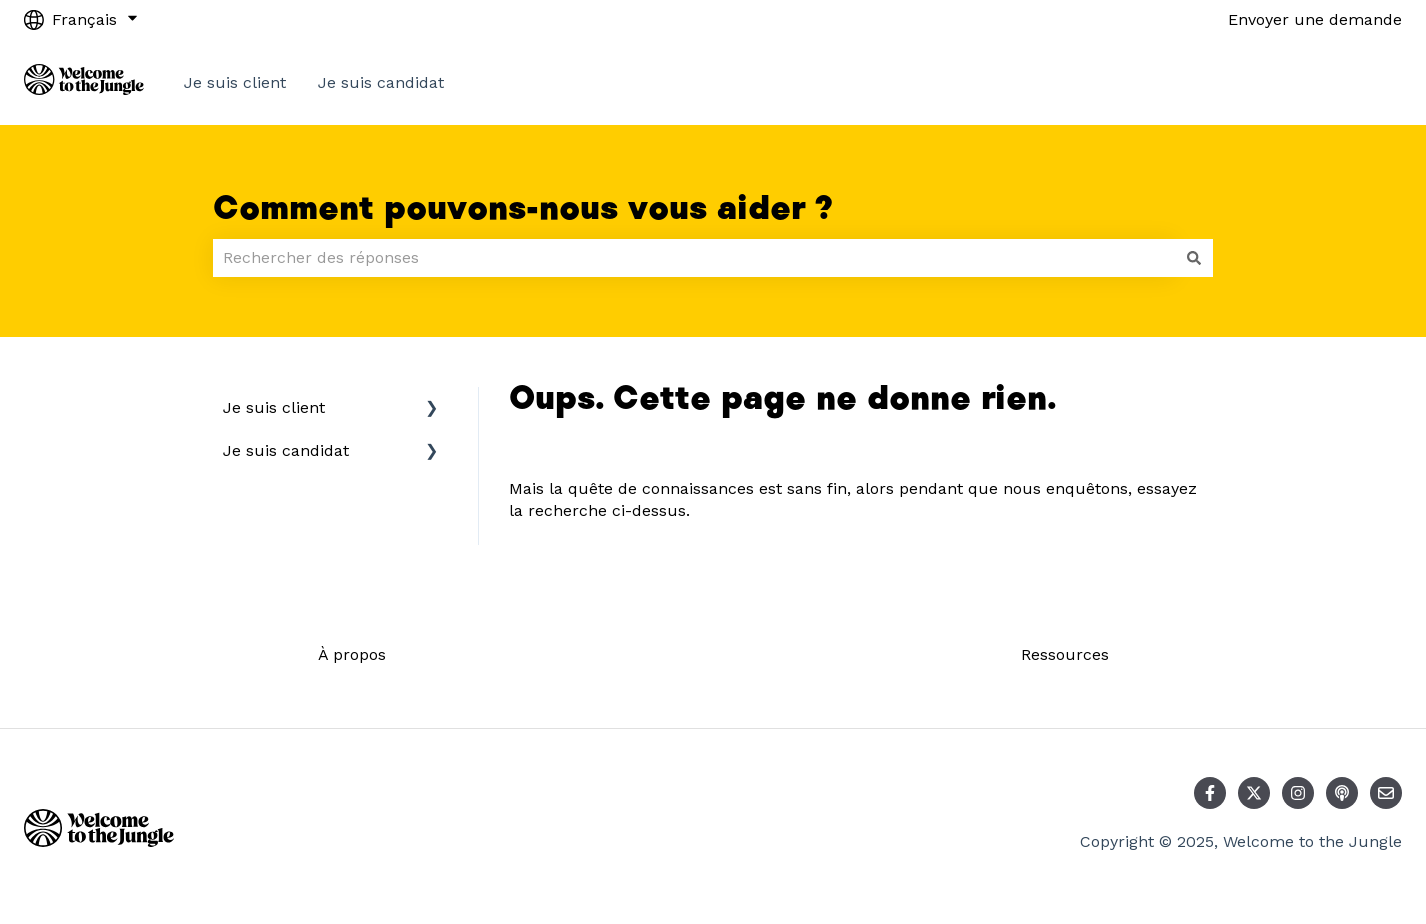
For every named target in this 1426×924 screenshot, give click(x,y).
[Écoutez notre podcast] (1342, 793)
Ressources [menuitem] (1065, 654)
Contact (1352, 82)
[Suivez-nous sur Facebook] (1210, 793)
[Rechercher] (1194, 258)
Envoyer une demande (1315, 19)
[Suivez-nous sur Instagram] (1298, 793)
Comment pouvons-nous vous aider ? (523, 209)
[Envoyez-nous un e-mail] (1386, 793)
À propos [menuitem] (352, 654)
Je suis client (235, 82)
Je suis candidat (381, 82)
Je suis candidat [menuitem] (286, 450)
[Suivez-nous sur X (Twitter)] (1254, 793)
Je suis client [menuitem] (274, 407)
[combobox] (694, 258)
